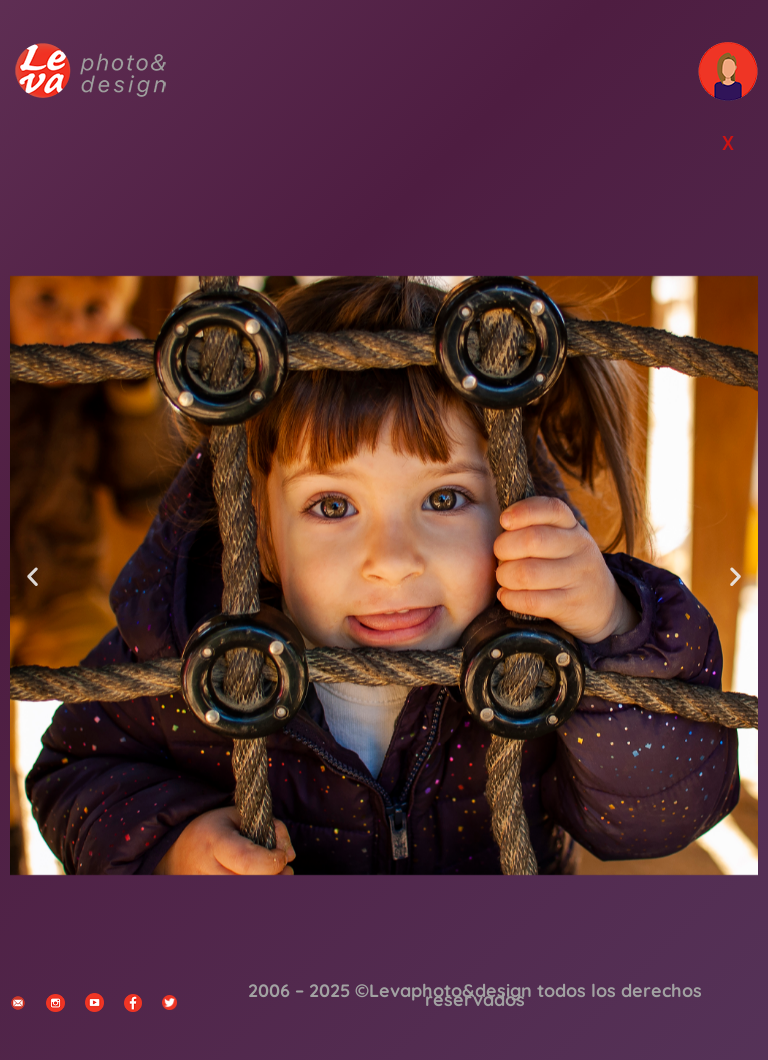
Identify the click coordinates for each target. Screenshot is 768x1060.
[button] (32, 575)
